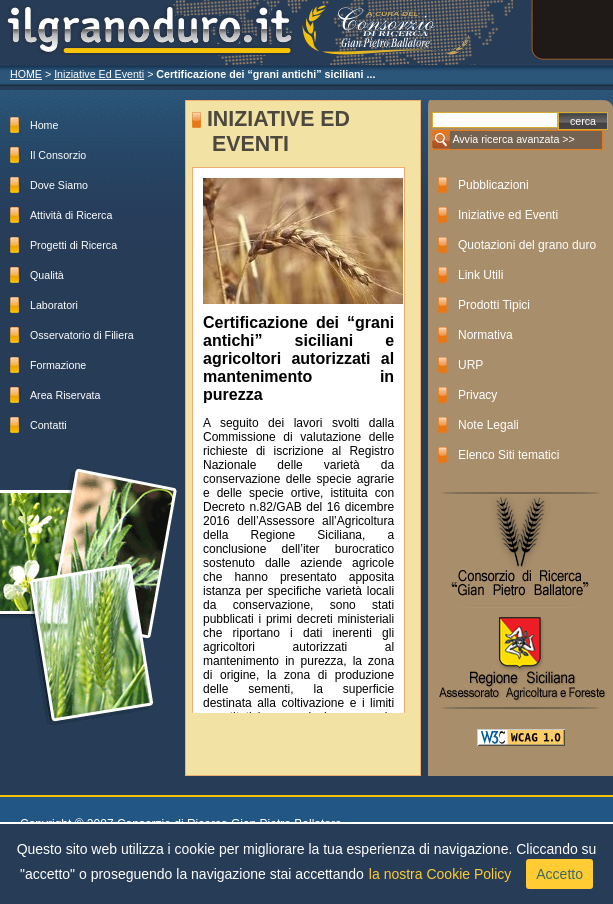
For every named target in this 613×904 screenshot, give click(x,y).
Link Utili (480, 275)
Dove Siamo (59, 185)
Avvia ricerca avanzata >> (513, 139)
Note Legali (488, 425)
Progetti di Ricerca (73, 245)
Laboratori (54, 305)
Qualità (47, 275)
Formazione (58, 365)
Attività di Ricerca (71, 215)
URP (470, 365)
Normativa (485, 335)
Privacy (477, 395)
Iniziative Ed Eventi (99, 74)
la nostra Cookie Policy (440, 874)
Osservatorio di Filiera (82, 335)
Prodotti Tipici (494, 305)
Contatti (48, 425)
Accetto (559, 874)
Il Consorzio (58, 155)
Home (44, 125)
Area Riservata (65, 395)
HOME (26, 74)
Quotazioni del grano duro (527, 245)
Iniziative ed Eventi (508, 215)
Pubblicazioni (493, 185)
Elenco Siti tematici (508, 455)
